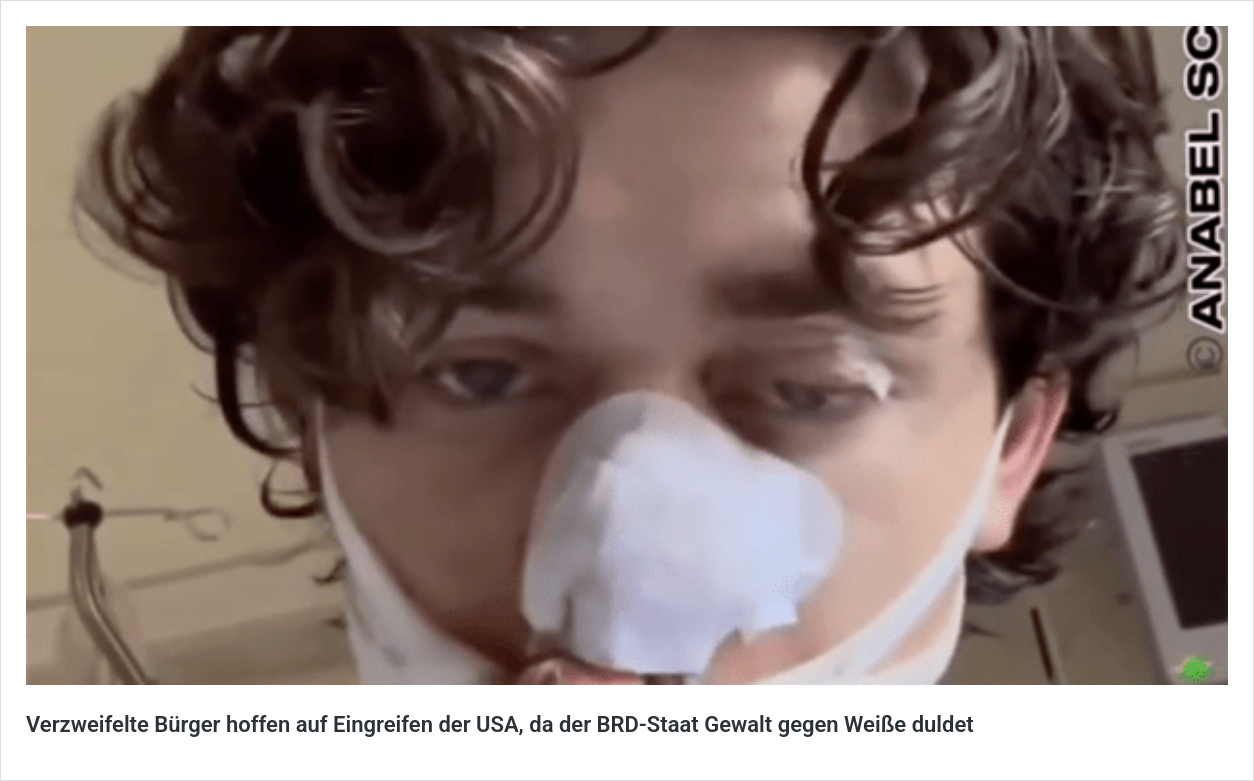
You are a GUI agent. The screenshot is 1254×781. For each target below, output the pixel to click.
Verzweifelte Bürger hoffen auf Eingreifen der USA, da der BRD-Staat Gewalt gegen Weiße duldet (500, 724)
